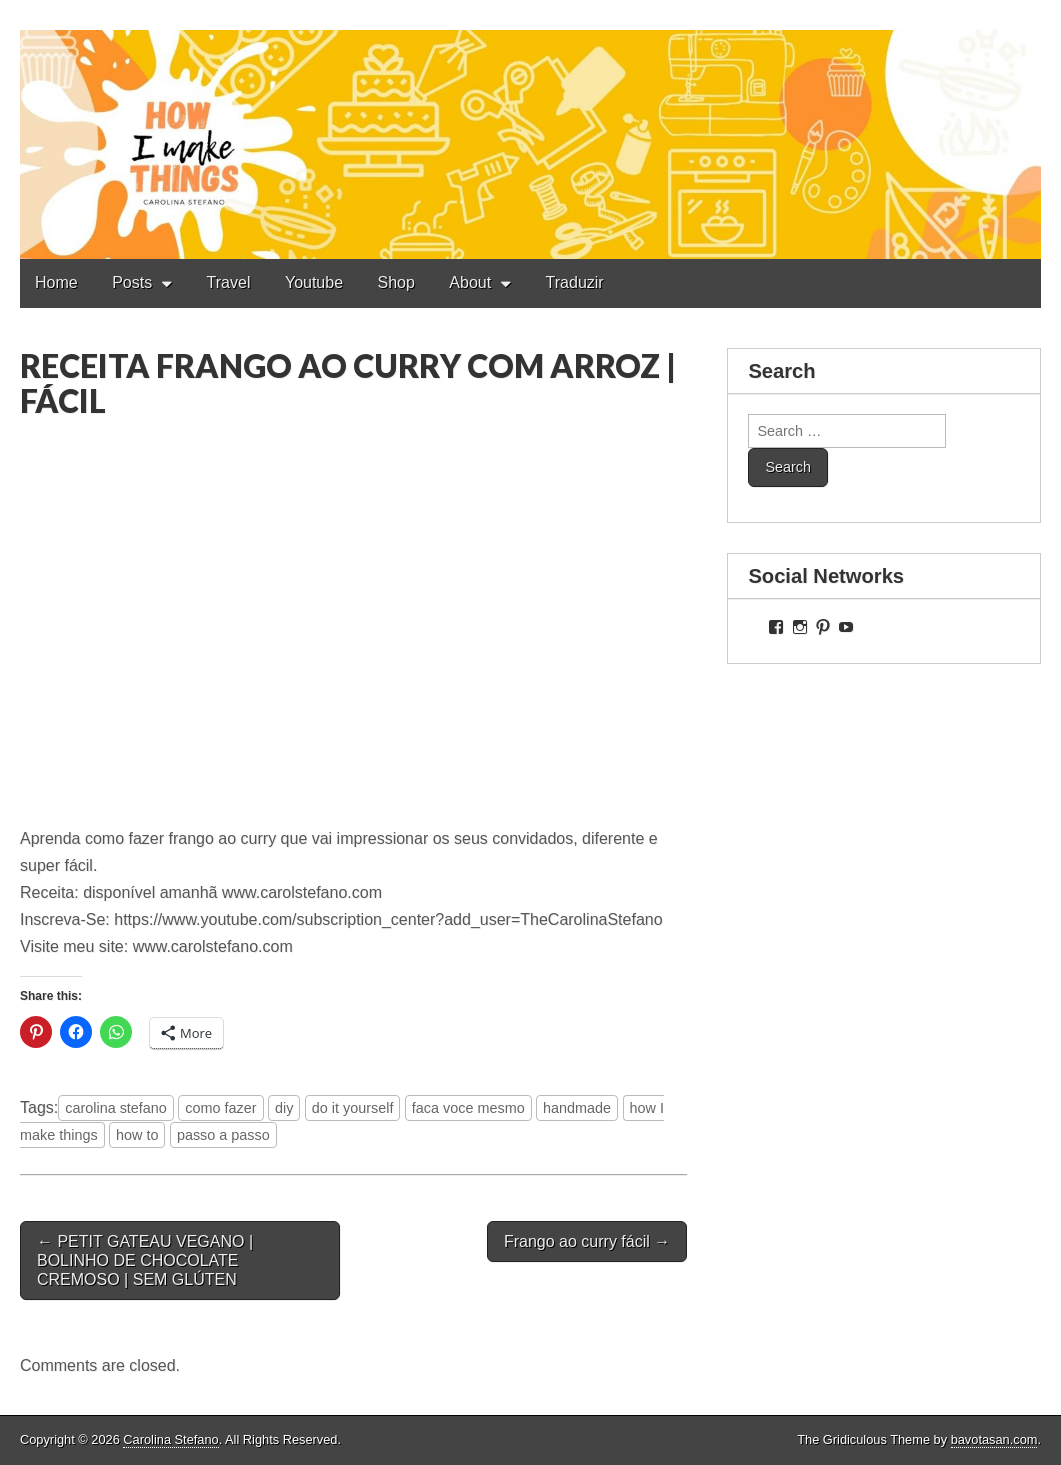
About (470, 282)
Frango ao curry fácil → (587, 1241)
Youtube (314, 282)
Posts (132, 282)
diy (284, 1108)
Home (56, 282)
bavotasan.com (994, 1439)
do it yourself (353, 1108)
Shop (396, 282)
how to (137, 1135)
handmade (577, 1108)
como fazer (220, 1108)
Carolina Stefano (170, 1439)
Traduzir (575, 282)
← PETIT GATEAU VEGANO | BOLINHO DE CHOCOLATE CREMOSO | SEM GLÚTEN (145, 1260)
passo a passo (223, 1135)
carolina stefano (116, 1108)
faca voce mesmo (468, 1108)
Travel (229, 282)
